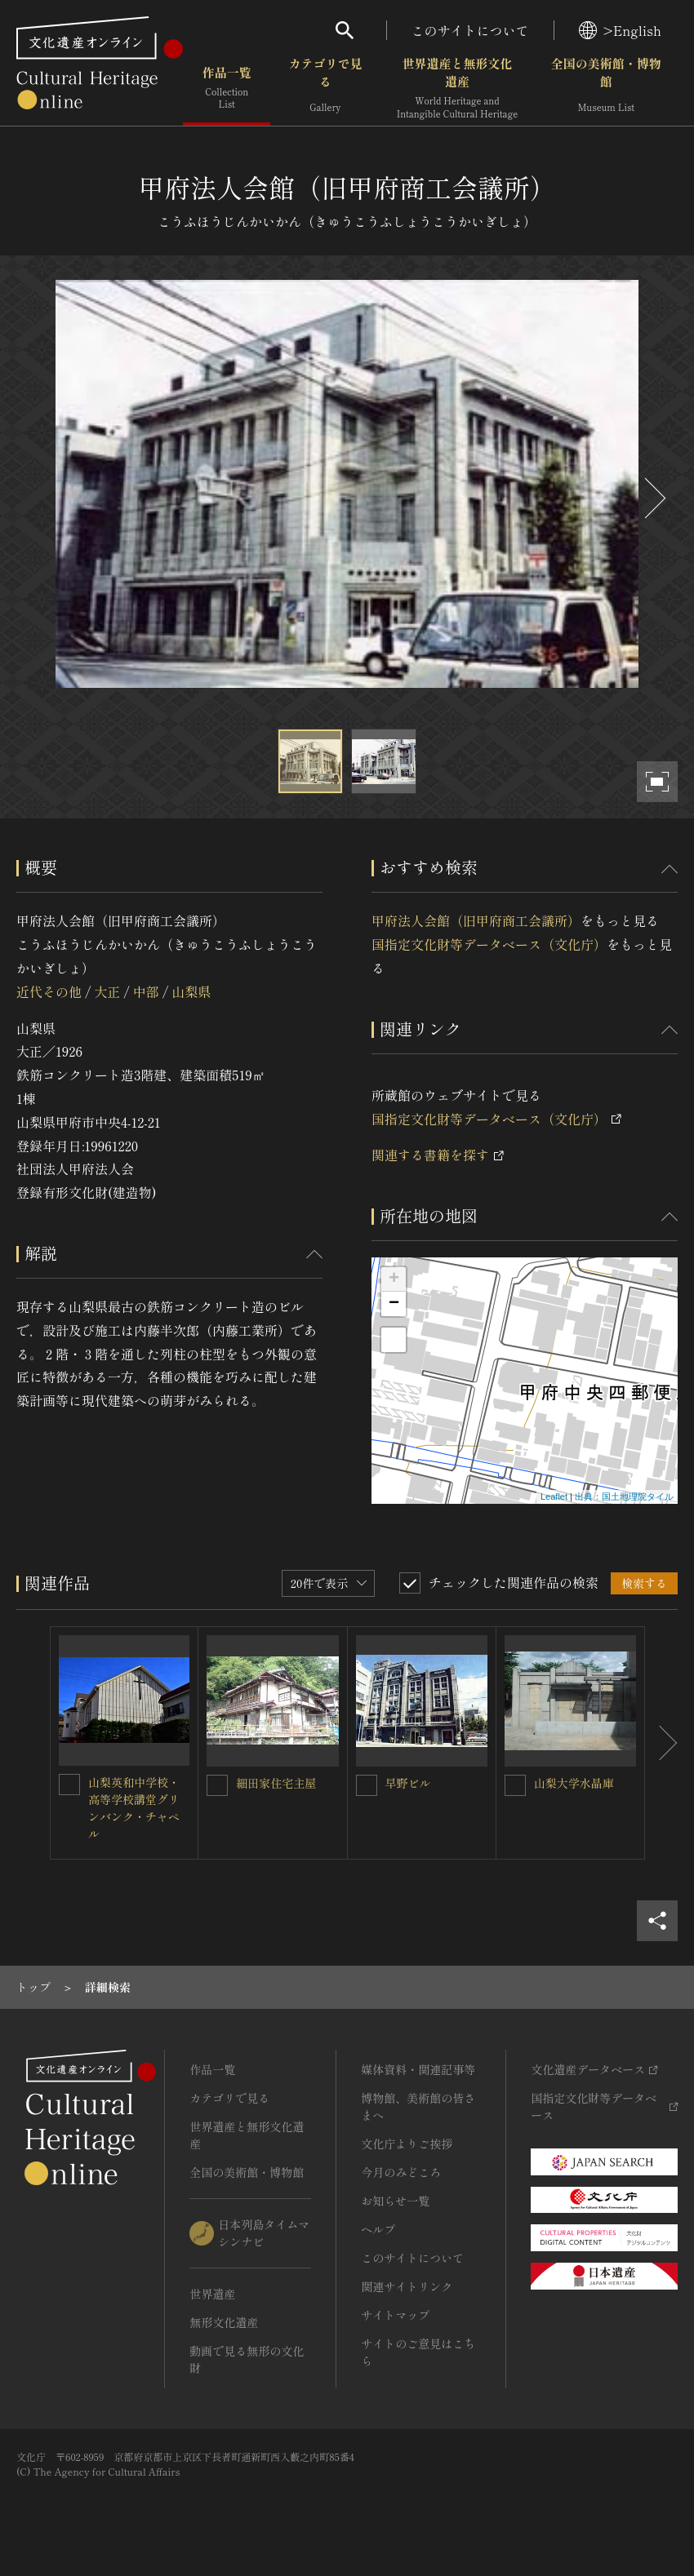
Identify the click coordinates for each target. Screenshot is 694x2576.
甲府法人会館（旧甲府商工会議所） (476, 920)
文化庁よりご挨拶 (406, 2143)
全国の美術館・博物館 (606, 89)
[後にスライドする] (653, 498)
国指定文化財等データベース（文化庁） (489, 944)
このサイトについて (470, 30)
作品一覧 (226, 89)
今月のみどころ (401, 2172)
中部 (146, 991)
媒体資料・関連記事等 (418, 2069)
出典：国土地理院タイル (624, 1496)
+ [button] (394, 1279)
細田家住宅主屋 (276, 1783)
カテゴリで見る (325, 89)
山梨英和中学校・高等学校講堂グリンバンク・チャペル (134, 1808)
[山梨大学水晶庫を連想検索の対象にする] (515, 1785)
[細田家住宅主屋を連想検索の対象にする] (217, 1785)
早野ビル (408, 1783)
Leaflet (554, 1496)
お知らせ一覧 (395, 2200)
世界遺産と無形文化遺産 (457, 89)
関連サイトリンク (406, 2286)
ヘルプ (378, 2229)
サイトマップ (395, 2315)
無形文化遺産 (223, 2322)
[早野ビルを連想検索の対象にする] (366, 1785)
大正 (107, 991)
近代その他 (49, 991)
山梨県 (191, 991)
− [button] (394, 1304)
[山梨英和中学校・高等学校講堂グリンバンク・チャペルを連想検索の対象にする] (69, 1784)
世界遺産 (212, 2294)
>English (620, 30)
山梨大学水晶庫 (574, 1783)
